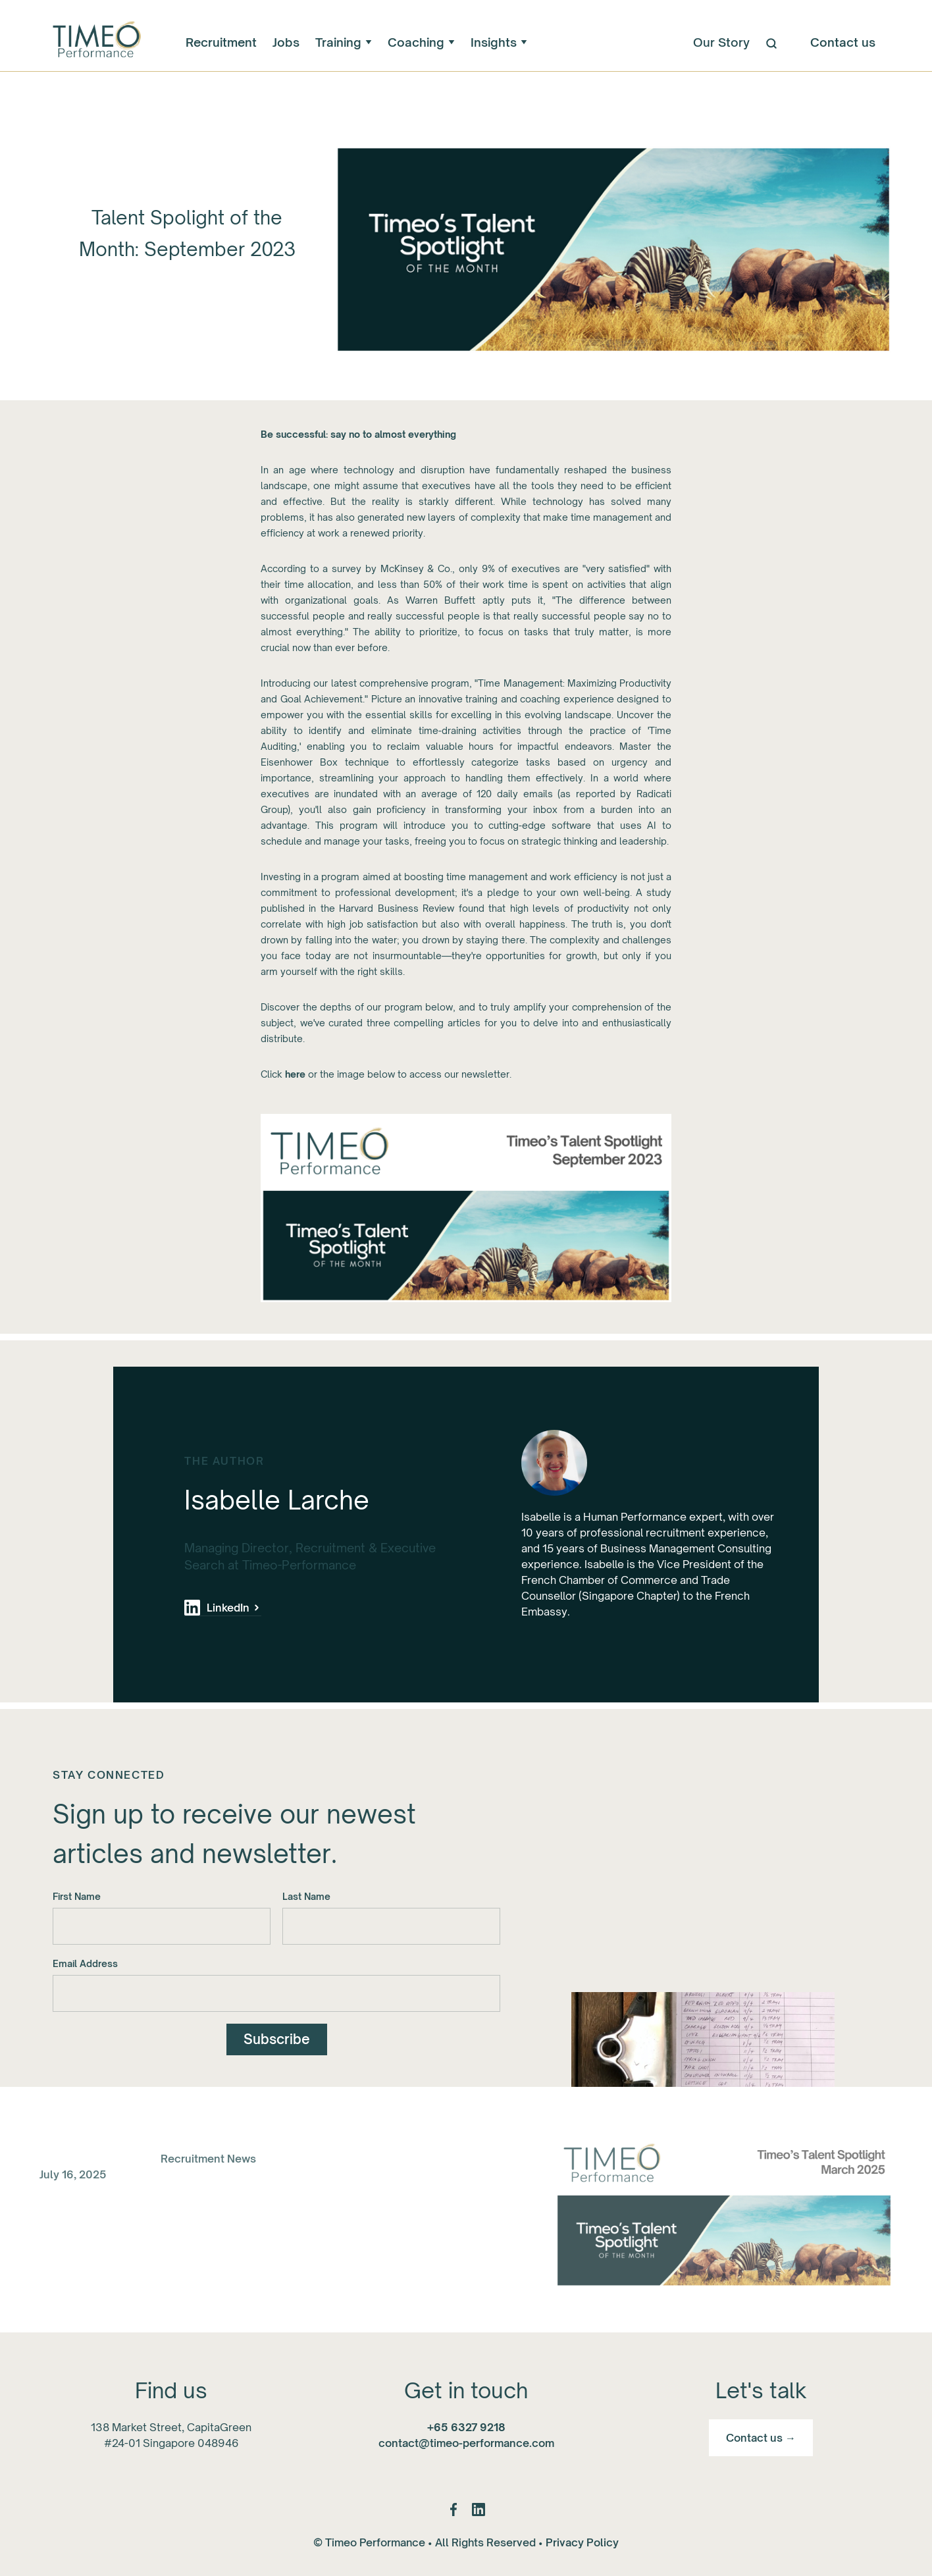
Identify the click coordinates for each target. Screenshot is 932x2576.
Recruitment (221, 42)
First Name (77, 1898)
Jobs (285, 42)
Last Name (306, 1898)
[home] (95, 42)
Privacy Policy (582, 2542)
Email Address (85, 1965)
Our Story (721, 42)
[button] (343, 42)
